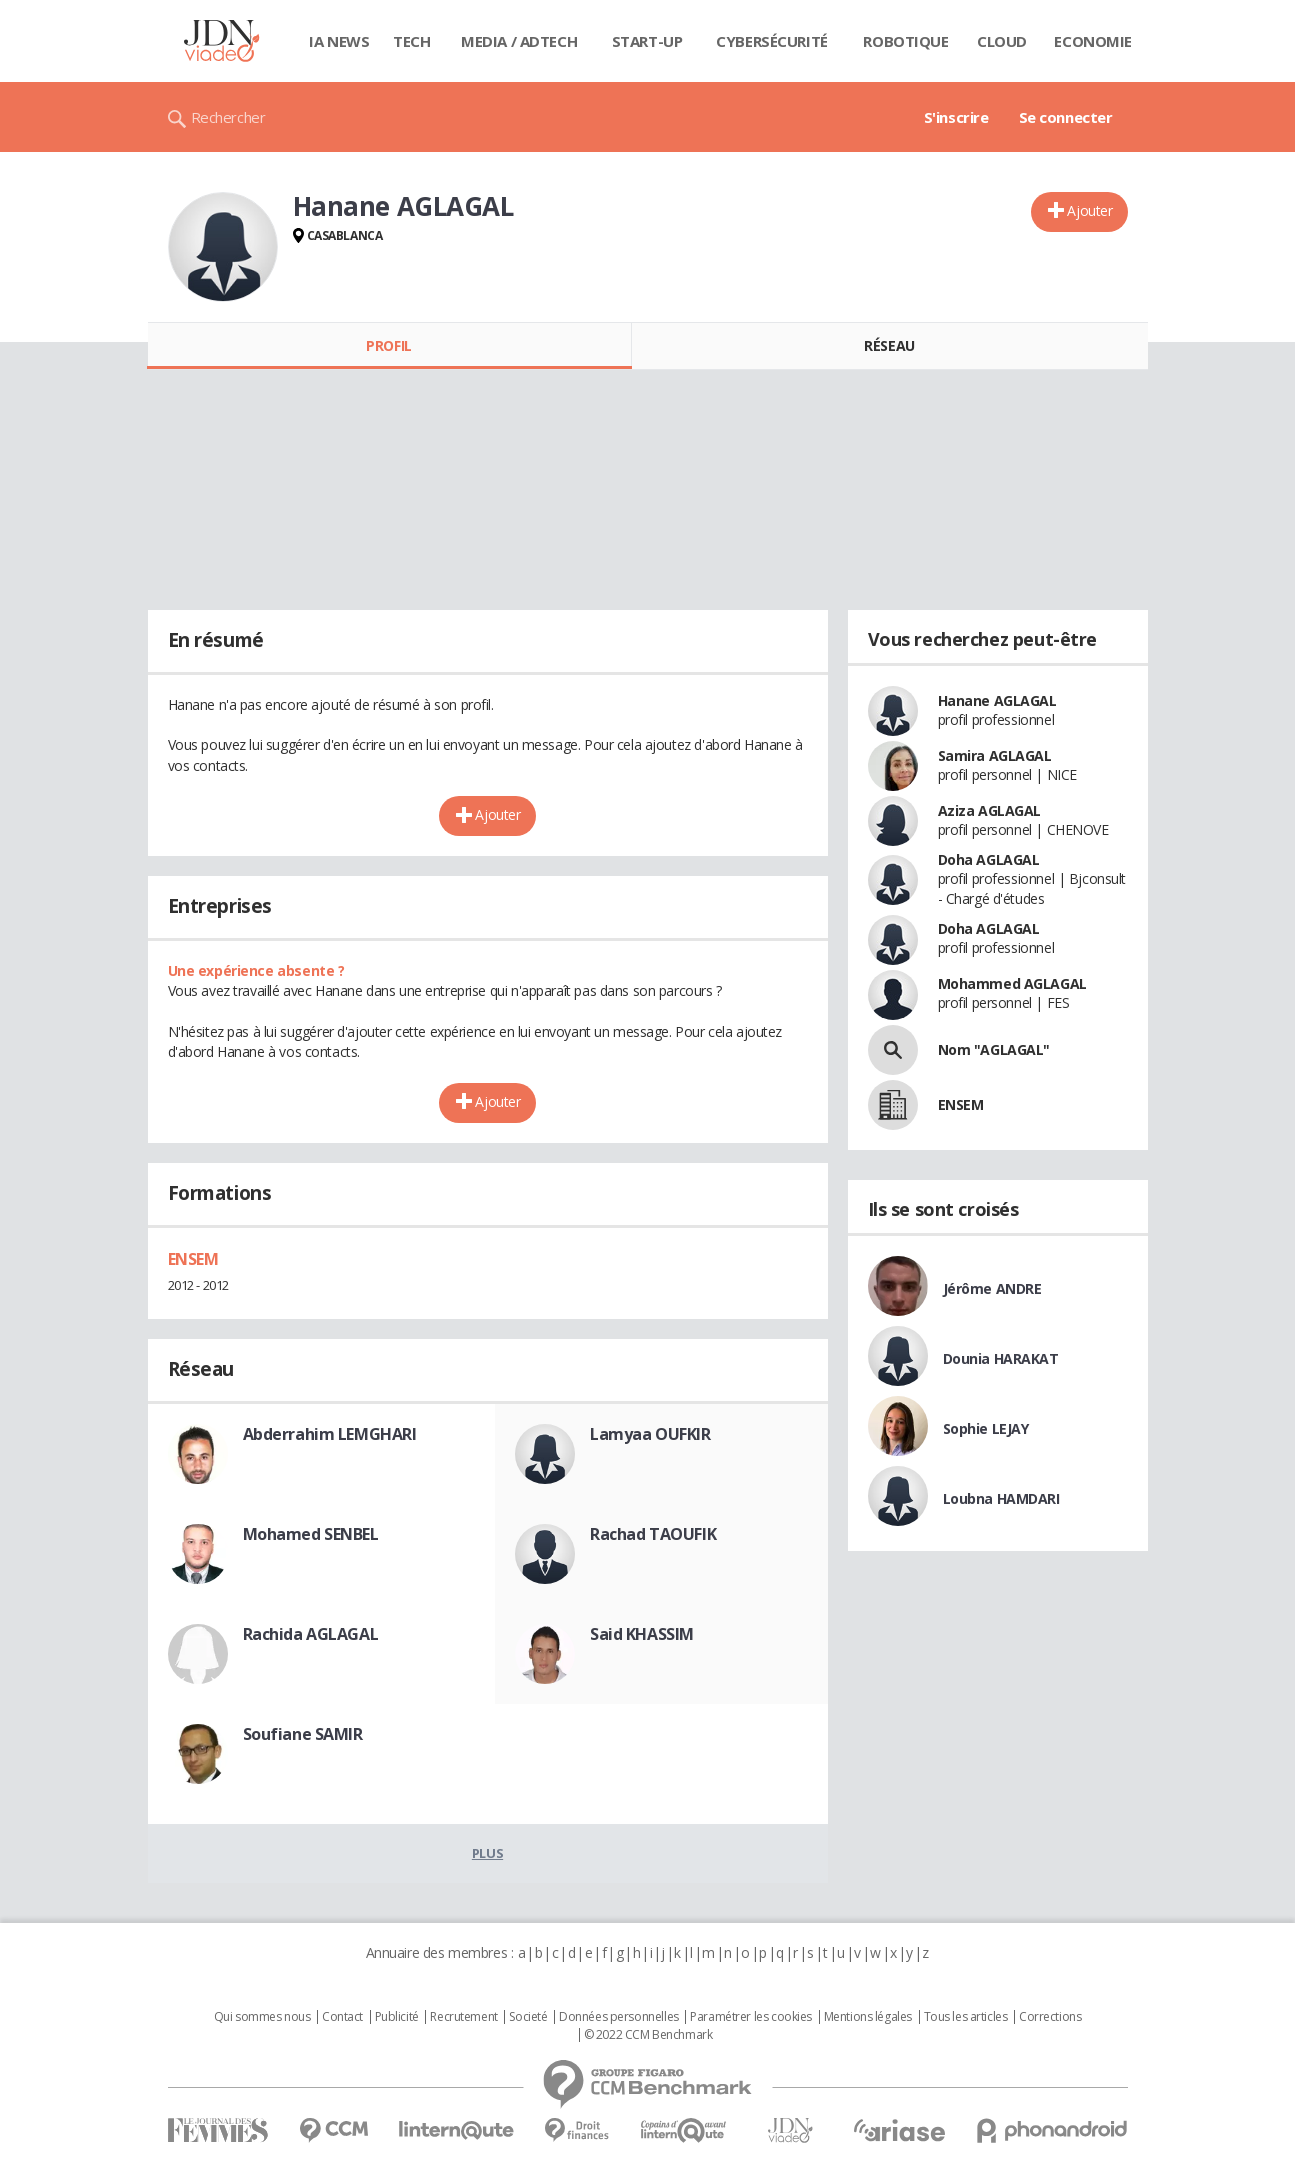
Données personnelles (619, 2017)
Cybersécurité (772, 41)
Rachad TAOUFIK (653, 1534)
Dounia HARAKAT (1001, 1358)
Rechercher (228, 117)
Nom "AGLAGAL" (994, 1049)
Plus (487, 1853)
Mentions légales (868, 2017)
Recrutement (463, 2017)
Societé (528, 2017)
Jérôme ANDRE (992, 1288)
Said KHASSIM (642, 1634)
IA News (339, 41)
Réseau (889, 345)
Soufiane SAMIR (303, 1734)
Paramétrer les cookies (751, 2017)
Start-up (647, 41)
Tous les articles (966, 2017)
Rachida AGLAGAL (311, 1634)
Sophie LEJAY (986, 1428)
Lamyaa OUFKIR (650, 1434)
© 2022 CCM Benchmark (648, 2035)
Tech (411, 41)
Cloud (1002, 41)
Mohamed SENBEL (311, 1534)
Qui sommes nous (262, 2017)
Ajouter (1089, 210)
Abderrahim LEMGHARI (330, 1434)
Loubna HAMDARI (1001, 1498)
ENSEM (193, 1259)
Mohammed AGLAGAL (1012, 983)
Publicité (397, 2017)
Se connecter (1066, 117)
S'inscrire (956, 117)
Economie (1093, 41)
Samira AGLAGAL (995, 755)
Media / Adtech (519, 41)
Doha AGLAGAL (989, 859)
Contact (342, 2017)
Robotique (905, 41)
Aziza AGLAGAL (990, 810)
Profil (388, 345)
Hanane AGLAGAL (997, 700)
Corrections (1050, 2017)
